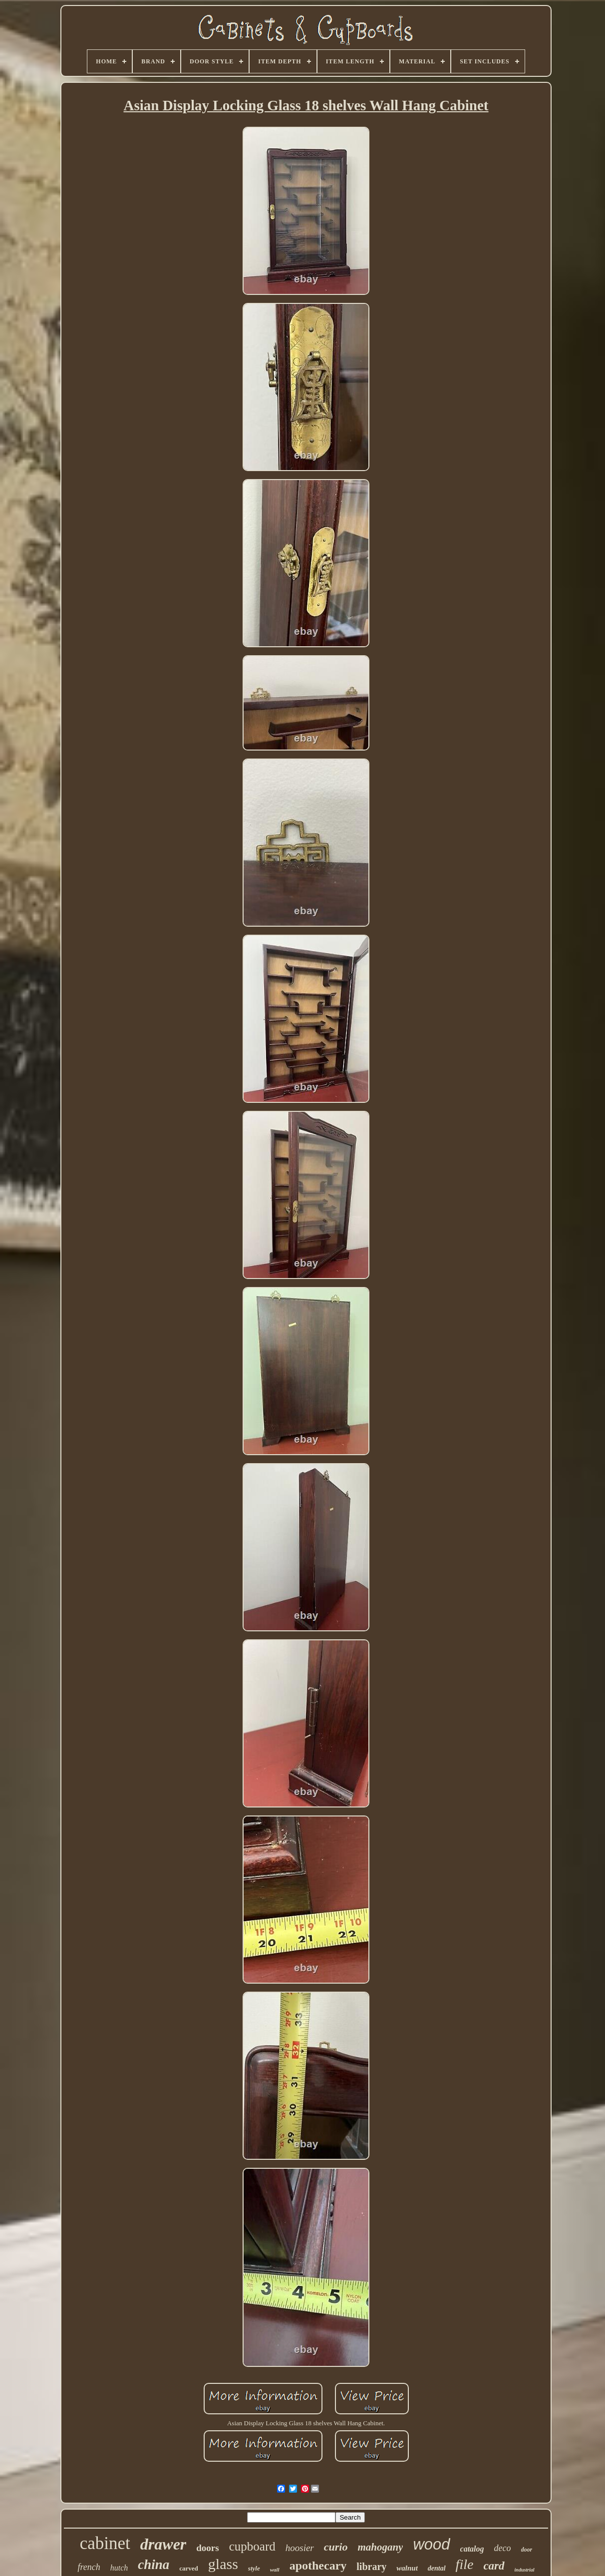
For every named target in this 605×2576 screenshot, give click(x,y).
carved (188, 2568)
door (527, 2549)
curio (336, 2547)
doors (207, 2548)
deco (502, 2548)
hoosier (300, 2548)
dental (437, 2568)
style (254, 2568)
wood (431, 2544)
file (465, 2564)
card (493, 2566)
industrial (525, 2570)
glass (223, 2564)
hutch (119, 2568)
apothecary (318, 2565)
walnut (407, 2568)
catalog (472, 2549)
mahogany (380, 2547)
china (153, 2564)
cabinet (105, 2543)
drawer (163, 2544)
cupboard (252, 2546)
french (88, 2567)
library (371, 2566)
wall (275, 2570)
